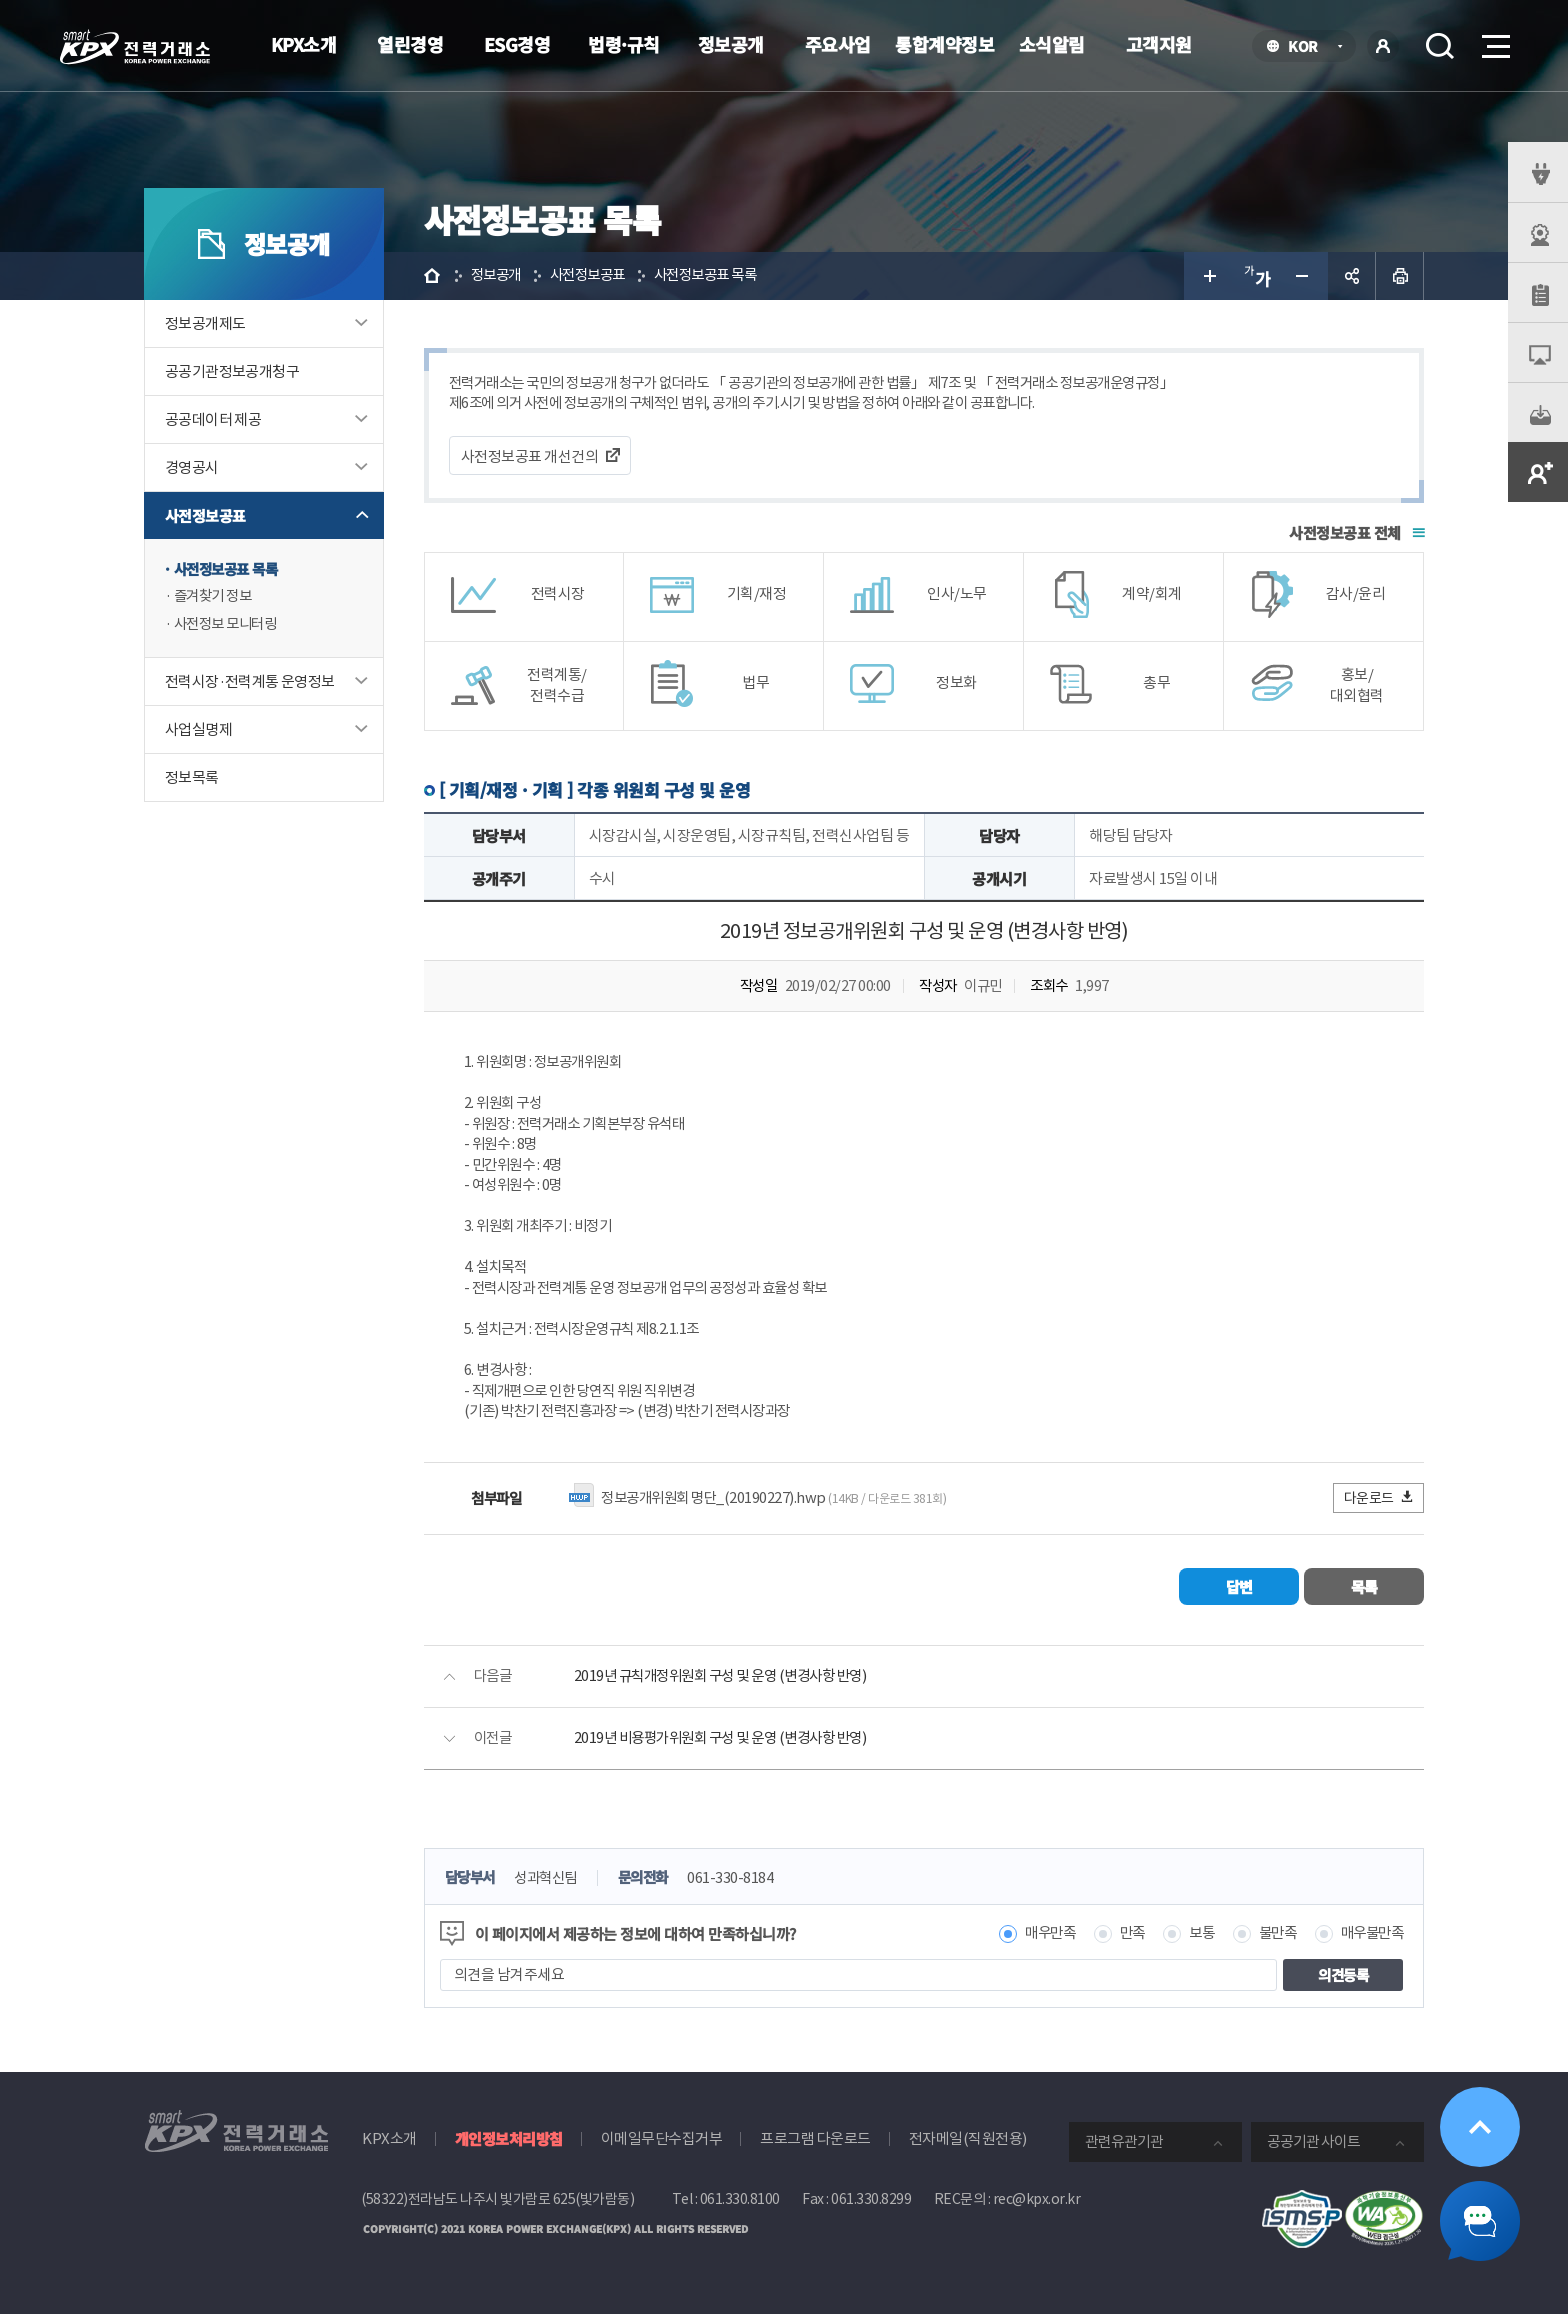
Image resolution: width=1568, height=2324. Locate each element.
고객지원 (1159, 44)
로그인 (1383, 46)
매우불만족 (1370, 1944)
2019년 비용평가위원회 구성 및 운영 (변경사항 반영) (730, 1748)
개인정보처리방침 (509, 2149)
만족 (1121, 1944)
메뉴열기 (1494, 40)
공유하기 (1352, 276)
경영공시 (192, 467)
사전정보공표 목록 (230, 569)
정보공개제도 (205, 323)
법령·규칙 (624, 44)
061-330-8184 (744, 1888)
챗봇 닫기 (1480, 2221)
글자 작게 (1304, 276)
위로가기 (1480, 2127)
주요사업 (838, 44)
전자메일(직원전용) (968, 2149)
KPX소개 (304, 44)
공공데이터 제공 (213, 419)
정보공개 (731, 44)
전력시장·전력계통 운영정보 (250, 683)
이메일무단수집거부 (662, 2149)
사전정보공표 (205, 515)
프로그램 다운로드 (815, 2149)
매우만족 (1036, 1944)
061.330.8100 (740, 2210)
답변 (1239, 1596)
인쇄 (1400, 276)
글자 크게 (1208, 276)
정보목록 (192, 779)
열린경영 (410, 44)
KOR (1308, 47)
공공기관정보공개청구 (232, 371)
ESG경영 (517, 44)
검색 (1440, 46)
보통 (1192, 1944)
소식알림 (1052, 44)
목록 (1364, 1596)
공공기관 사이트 (1313, 2152)
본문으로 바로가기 (0, 0)
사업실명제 (198, 731)
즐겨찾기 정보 (216, 597)
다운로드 (1379, 1507)
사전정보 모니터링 (229, 625)
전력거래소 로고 (135, 47)
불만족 (1271, 1944)
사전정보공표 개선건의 (530, 457)
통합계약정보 (944, 44)
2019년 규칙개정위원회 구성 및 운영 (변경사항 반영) (730, 1686)
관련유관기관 (1124, 2152)
